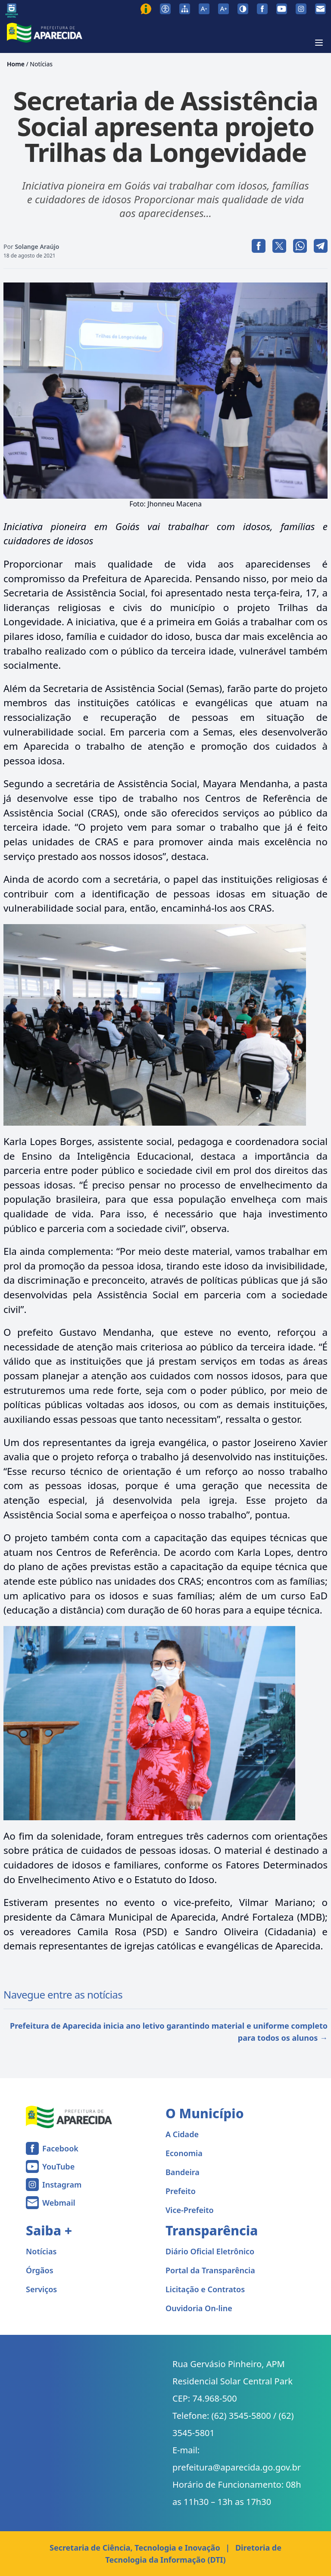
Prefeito (181, 2191)
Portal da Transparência (210, 2270)
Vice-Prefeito (190, 2210)
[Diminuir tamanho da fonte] (204, 8)
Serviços (41, 2289)
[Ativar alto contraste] (242, 8)
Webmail (58, 2202)
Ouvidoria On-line (199, 2308)
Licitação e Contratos (205, 2289)
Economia (184, 2153)
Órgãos (39, 2270)
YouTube (58, 2166)
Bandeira (183, 2172)
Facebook (60, 2148)
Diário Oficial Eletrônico (210, 2251)
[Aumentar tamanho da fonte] (223, 8)
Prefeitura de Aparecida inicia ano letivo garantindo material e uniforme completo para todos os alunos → (169, 2031)
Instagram (61, 2184)
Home (16, 64)
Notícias (41, 64)
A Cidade (182, 2134)
